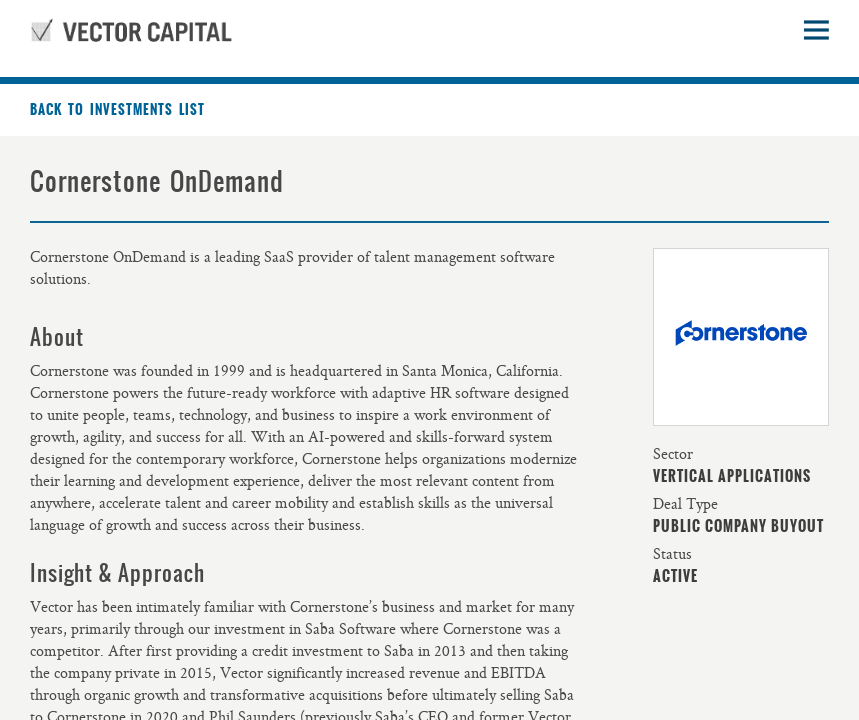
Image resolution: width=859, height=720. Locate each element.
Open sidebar (816, 30)
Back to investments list (117, 110)
